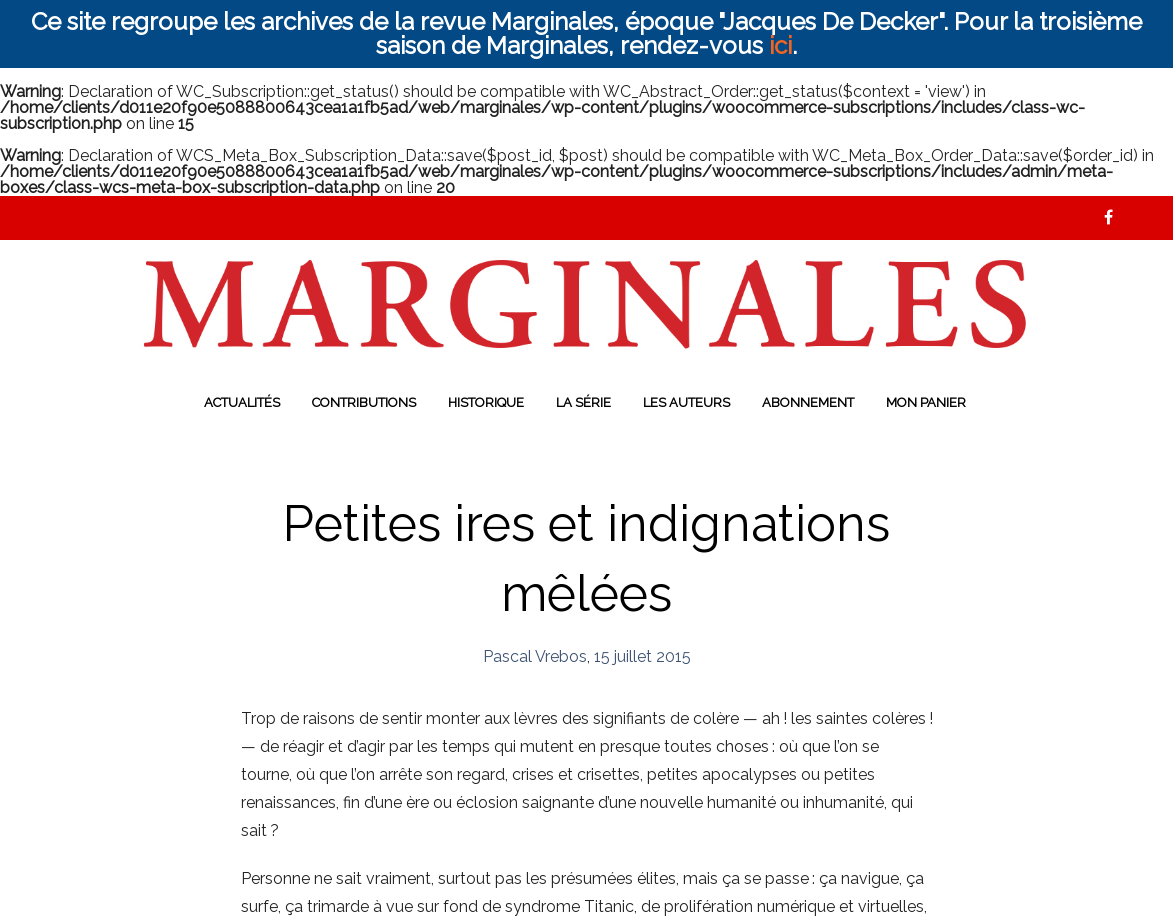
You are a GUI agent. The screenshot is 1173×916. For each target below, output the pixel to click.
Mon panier (926, 402)
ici (780, 45)
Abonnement (808, 402)
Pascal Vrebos (535, 656)
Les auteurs (686, 402)
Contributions (364, 402)
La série (583, 402)
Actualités (242, 402)
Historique (486, 402)
